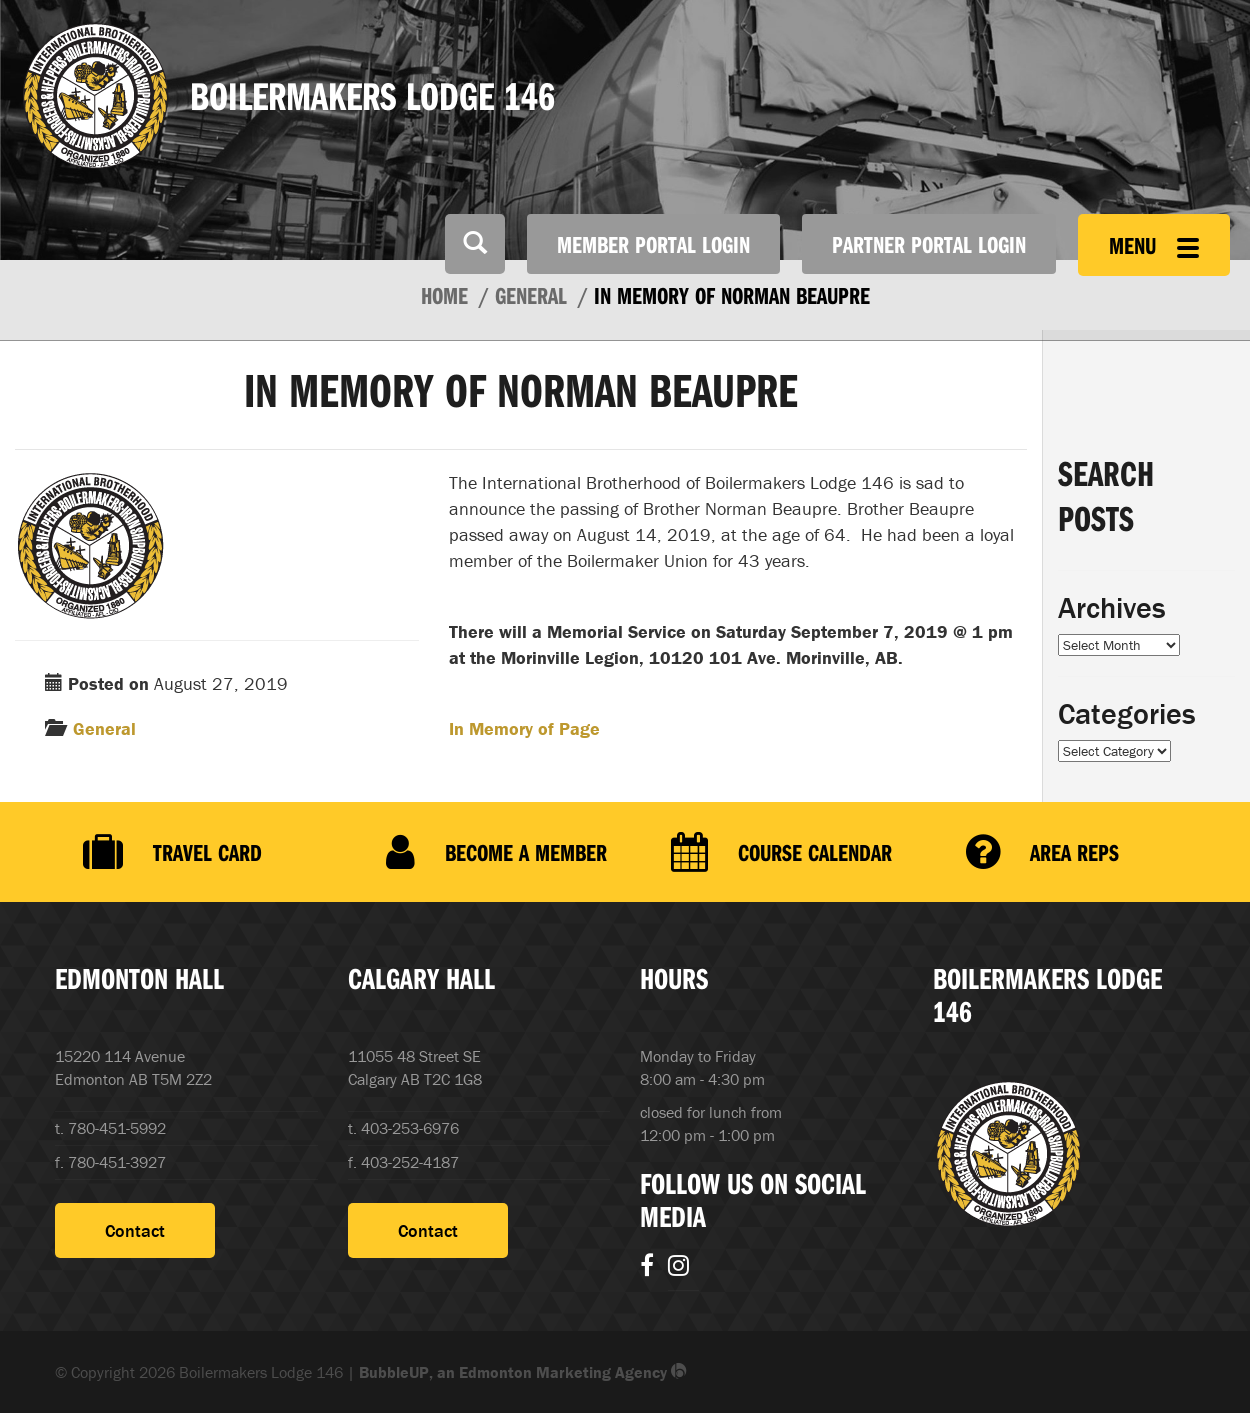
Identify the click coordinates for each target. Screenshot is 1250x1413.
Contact (135, 1230)
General (104, 728)
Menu (1154, 245)
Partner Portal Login (929, 244)
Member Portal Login (653, 244)
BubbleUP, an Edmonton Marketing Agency (523, 1372)
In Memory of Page (524, 728)
